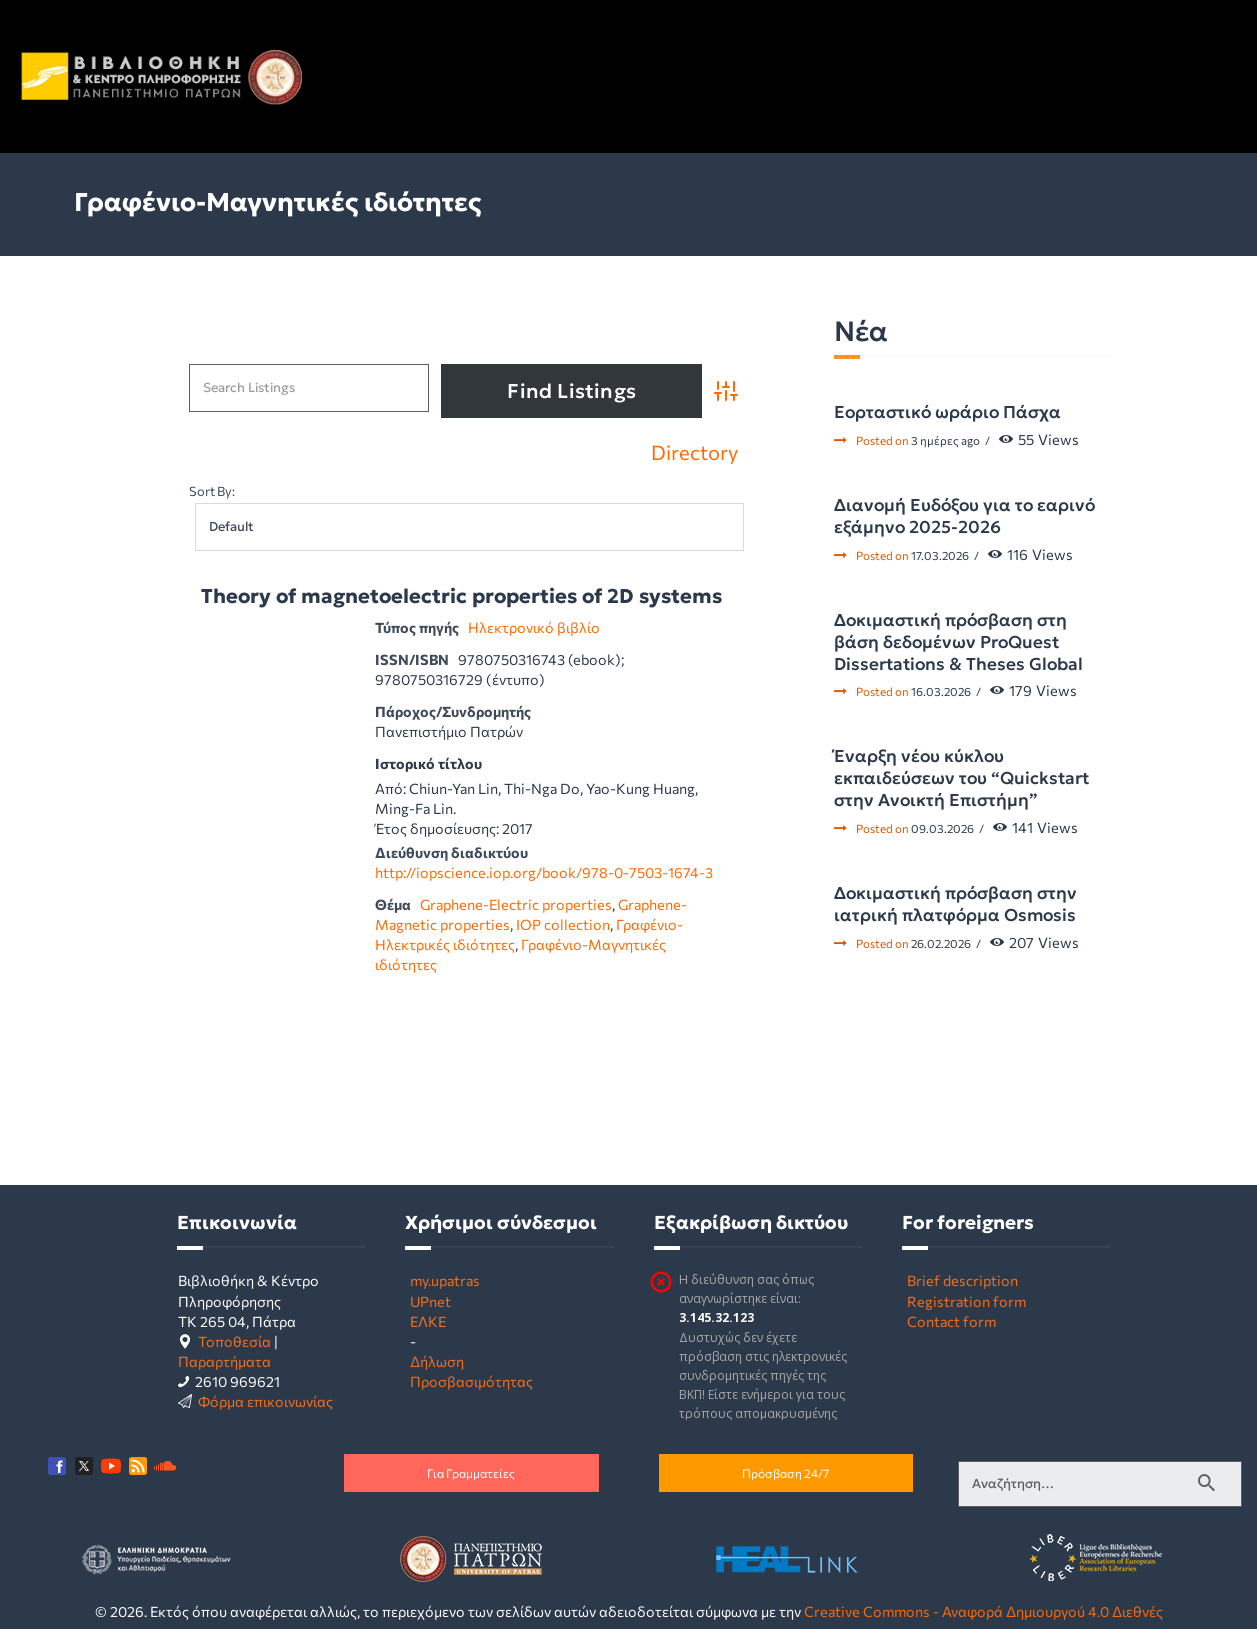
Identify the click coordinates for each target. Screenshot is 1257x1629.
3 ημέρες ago (945, 440)
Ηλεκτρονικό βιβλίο (534, 627)
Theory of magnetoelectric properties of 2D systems (461, 597)
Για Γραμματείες (471, 1473)
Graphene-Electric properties (516, 904)
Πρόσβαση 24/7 (785, 1473)
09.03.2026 (942, 828)
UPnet (430, 1301)
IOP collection (563, 924)
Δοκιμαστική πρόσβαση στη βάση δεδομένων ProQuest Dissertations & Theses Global (958, 642)
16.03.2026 (941, 691)
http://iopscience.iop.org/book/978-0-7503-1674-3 (544, 872)
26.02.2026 (941, 943)
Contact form (951, 1321)
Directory (694, 452)
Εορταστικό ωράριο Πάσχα (947, 412)
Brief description (962, 1280)
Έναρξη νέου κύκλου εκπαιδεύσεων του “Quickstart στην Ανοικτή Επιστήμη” (961, 778)
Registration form (966, 1301)
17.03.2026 (940, 555)
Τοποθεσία (234, 1341)
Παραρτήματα (224, 1361)
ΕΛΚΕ (428, 1321)
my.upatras (445, 1280)
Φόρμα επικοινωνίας (265, 1401)
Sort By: (212, 491)
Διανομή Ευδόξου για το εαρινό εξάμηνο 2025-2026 (964, 516)
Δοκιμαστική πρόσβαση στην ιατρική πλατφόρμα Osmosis (955, 904)
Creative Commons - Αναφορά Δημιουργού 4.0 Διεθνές (983, 1611)
